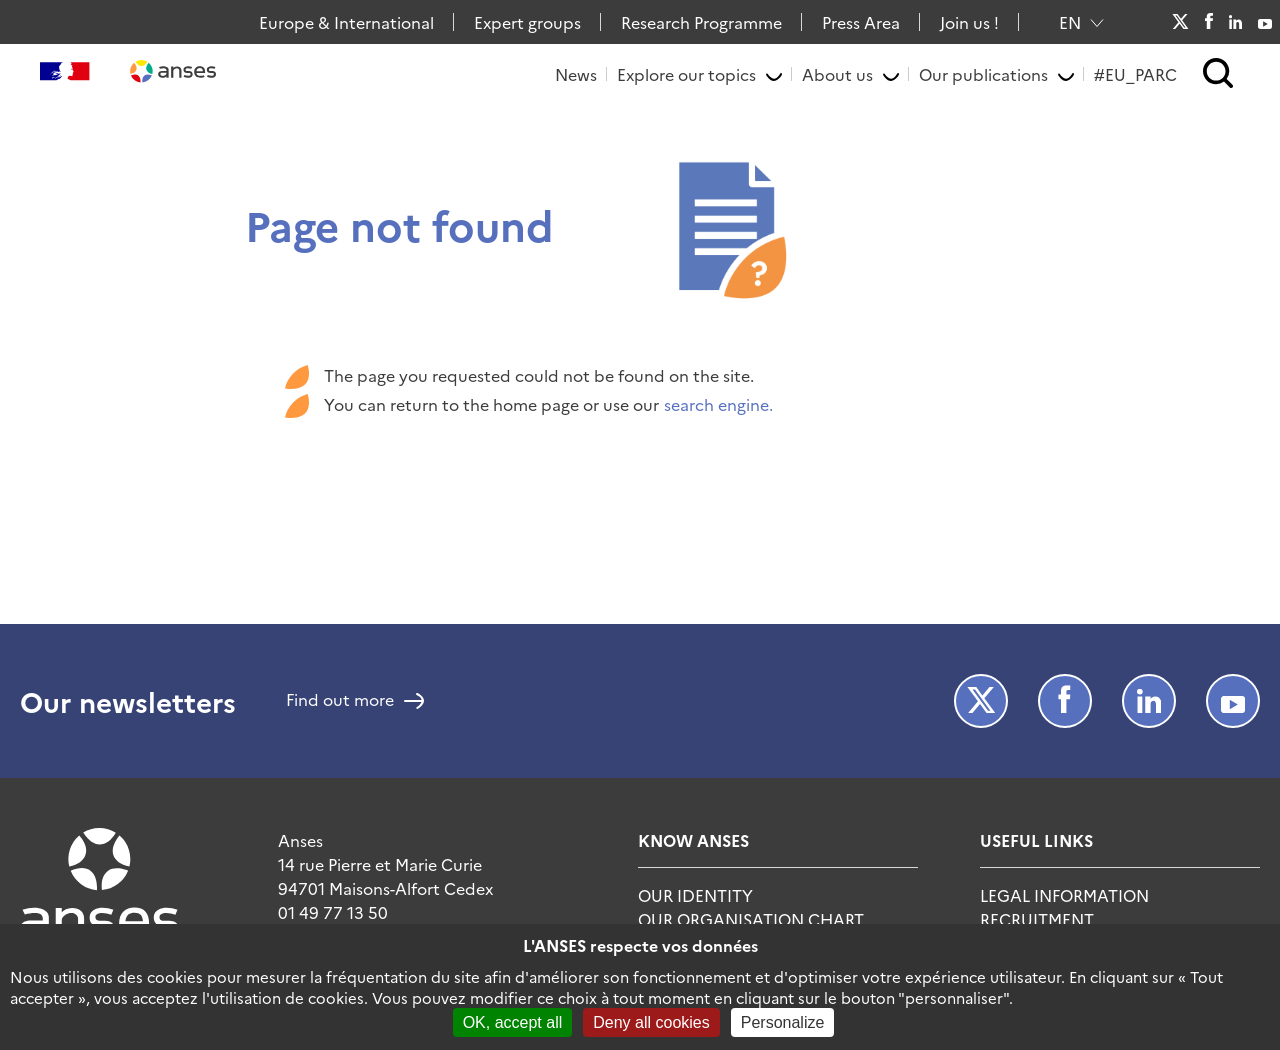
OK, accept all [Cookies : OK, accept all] (513, 1022)
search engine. (718, 404)
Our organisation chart (751, 919)
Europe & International (346, 22)
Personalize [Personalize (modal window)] (783, 1022)
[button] (1218, 74)
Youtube (1265, 22)
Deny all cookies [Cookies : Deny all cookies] (651, 1022)
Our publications (983, 74)
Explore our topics (686, 74)
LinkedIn (1236, 22)
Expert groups (527, 22)
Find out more (340, 701)
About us (837, 74)
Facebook (1208, 22)
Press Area (861, 22)
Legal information (1064, 895)
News (576, 74)
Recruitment (1037, 919)
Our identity (695, 895)
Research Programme (701, 22)
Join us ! (969, 22)
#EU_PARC (1135, 74)
